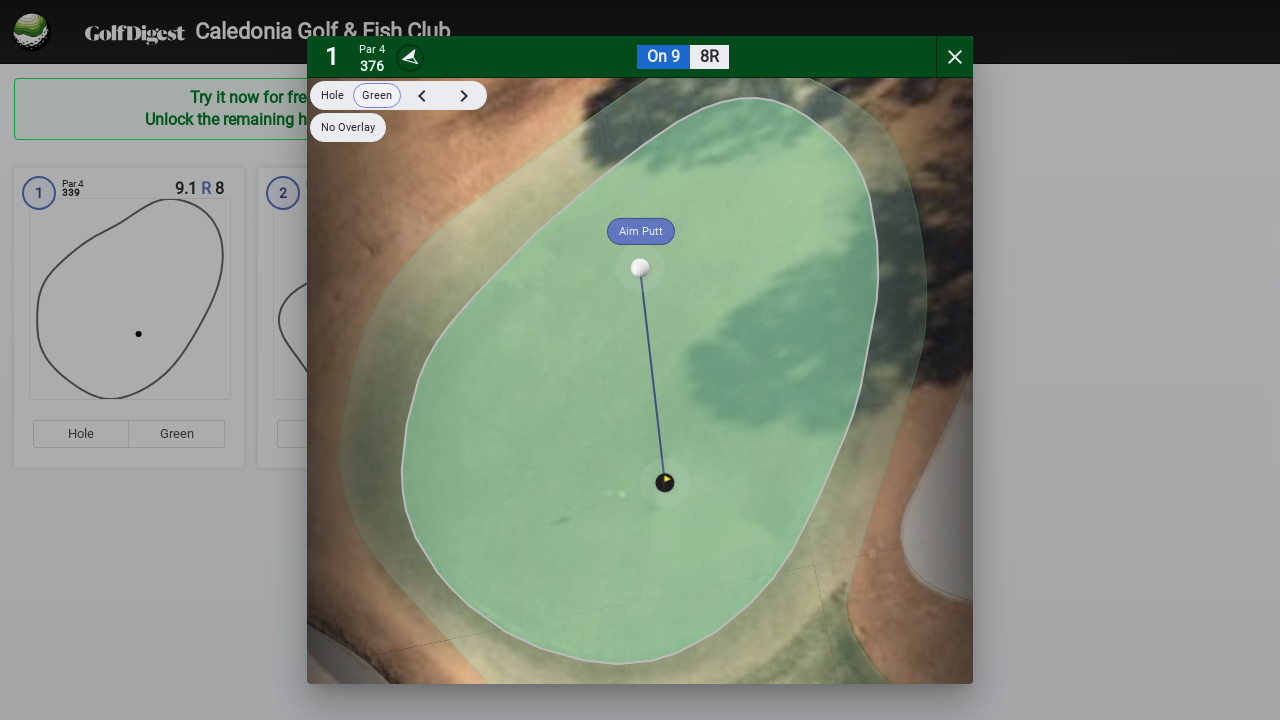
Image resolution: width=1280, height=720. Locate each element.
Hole (332, 95)
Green (377, 95)
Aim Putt (641, 231)
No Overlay (348, 127)
